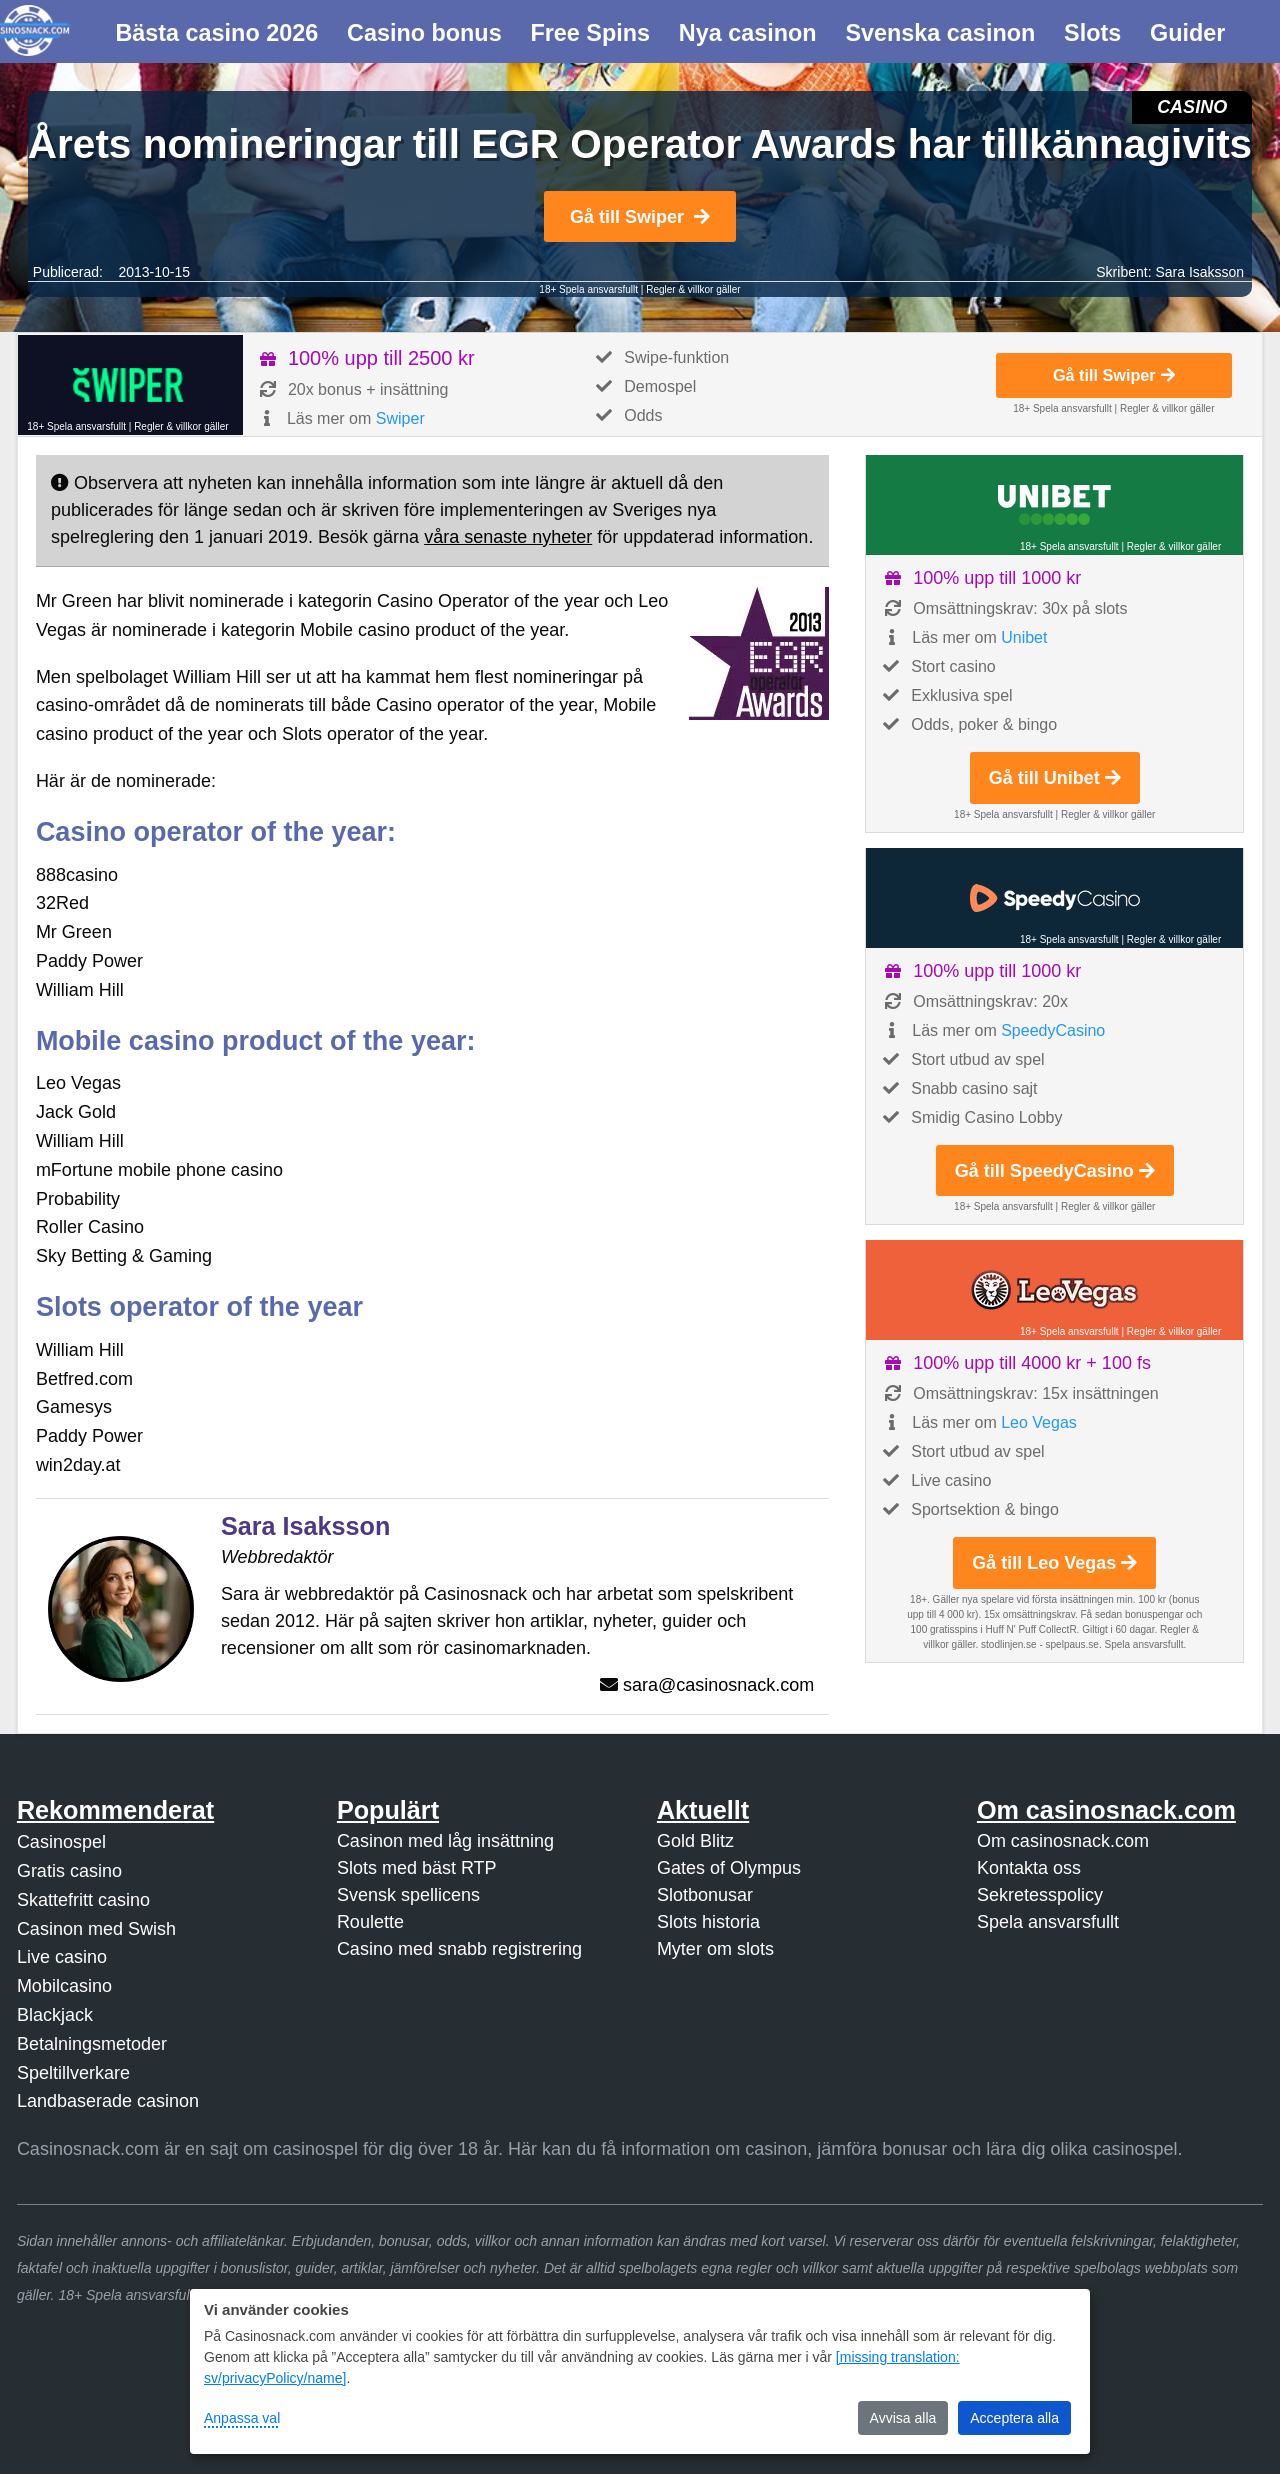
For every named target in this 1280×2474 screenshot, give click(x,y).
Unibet (1024, 637)
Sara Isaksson (1199, 272)
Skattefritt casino (83, 1900)
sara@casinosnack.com (718, 1685)
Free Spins (590, 33)
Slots (1092, 33)
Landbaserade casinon (108, 2101)
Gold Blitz (695, 1841)
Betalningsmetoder (92, 2044)
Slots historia (708, 1922)
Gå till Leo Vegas (1054, 1563)
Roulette (370, 1922)
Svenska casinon (940, 33)
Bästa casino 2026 (216, 33)
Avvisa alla (903, 2418)
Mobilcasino (64, 1986)
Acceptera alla (1014, 2418)
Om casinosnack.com (1063, 1841)
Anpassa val (242, 2418)
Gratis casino (69, 1871)
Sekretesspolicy (1040, 1895)
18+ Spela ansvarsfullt (588, 289)
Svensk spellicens (408, 1895)
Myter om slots (715, 1949)
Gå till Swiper (640, 217)
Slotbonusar (705, 1895)
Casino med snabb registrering (459, 1949)
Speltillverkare (73, 2073)
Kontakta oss (1029, 1868)
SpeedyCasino (1053, 1030)
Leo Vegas (1039, 1422)
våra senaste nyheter (508, 537)
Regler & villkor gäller (693, 289)
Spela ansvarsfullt (1048, 1922)
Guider (1187, 33)
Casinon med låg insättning (445, 1841)
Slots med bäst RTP (417, 1868)
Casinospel (61, 1842)
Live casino (62, 1957)
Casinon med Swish (96, 1929)
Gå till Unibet (1055, 778)
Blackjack (55, 2015)
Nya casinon (748, 33)
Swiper (400, 418)
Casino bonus (424, 33)
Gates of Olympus (729, 1868)
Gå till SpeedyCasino (1055, 1171)
